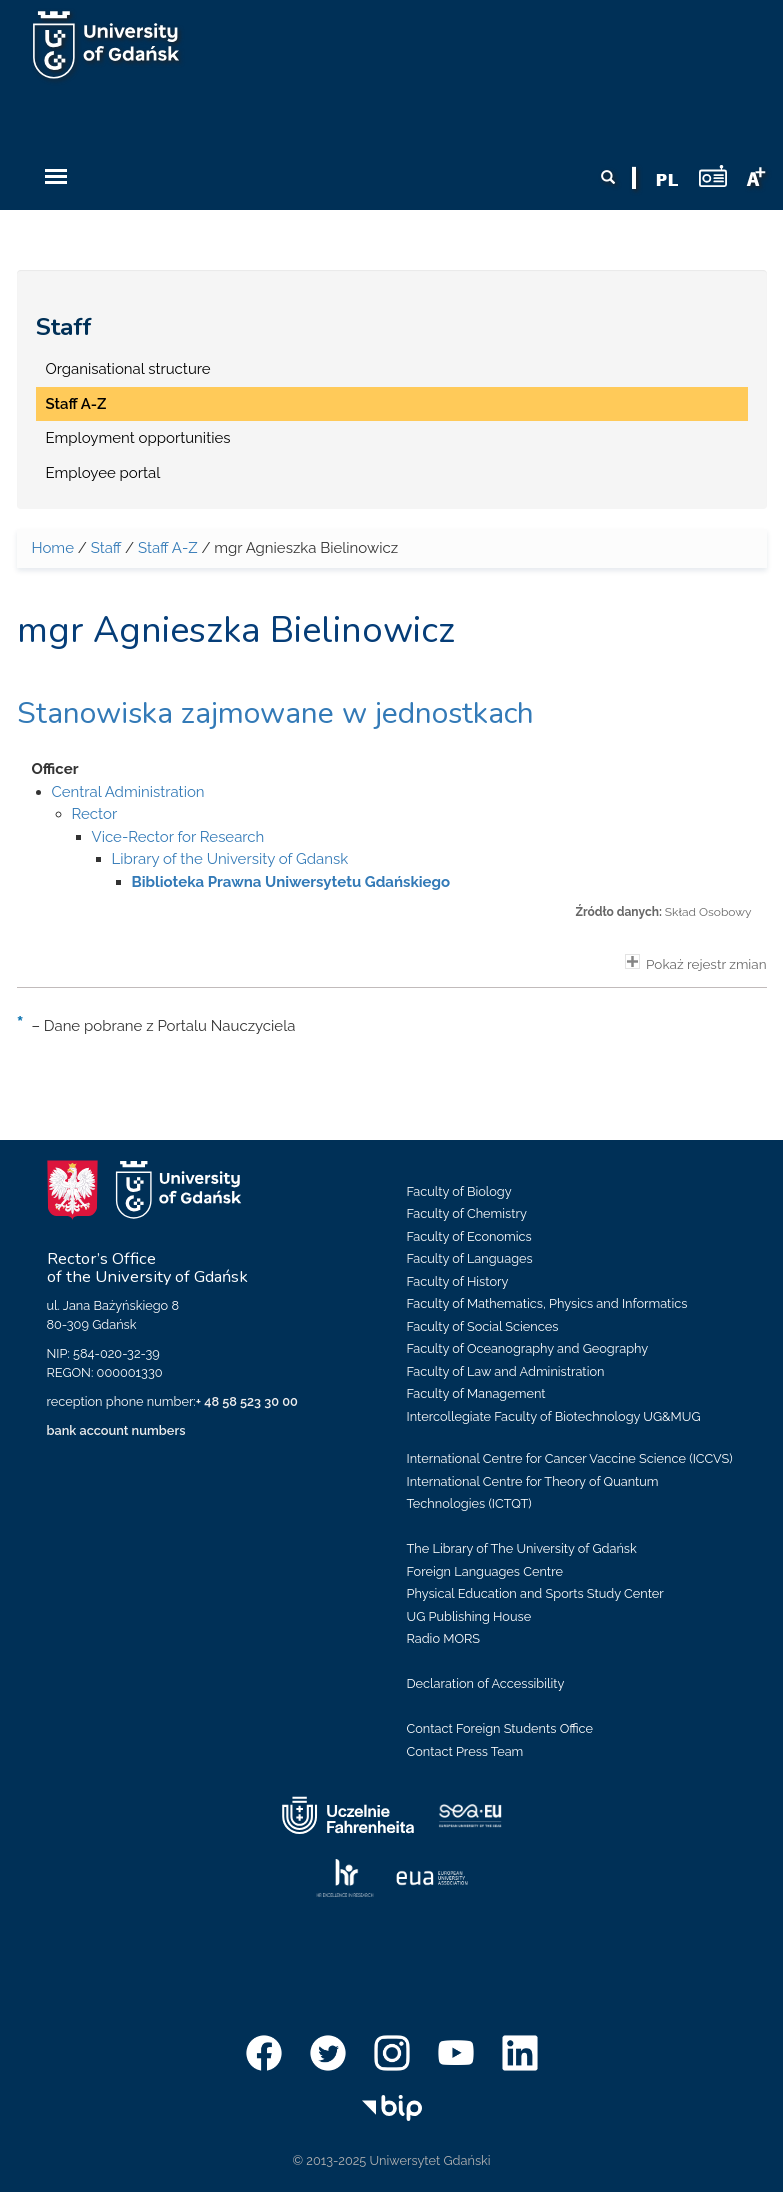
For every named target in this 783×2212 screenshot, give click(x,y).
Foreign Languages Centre (485, 1571)
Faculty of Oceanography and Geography (528, 1348)
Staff (64, 327)
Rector (95, 814)
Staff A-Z (76, 404)
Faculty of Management (476, 1393)
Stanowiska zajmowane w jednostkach (275, 713)
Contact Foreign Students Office (500, 1728)
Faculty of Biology (459, 1191)
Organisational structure (128, 369)
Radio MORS (444, 1638)
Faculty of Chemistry (467, 1213)
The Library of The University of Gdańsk (522, 1548)
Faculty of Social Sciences (483, 1326)
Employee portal (103, 473)
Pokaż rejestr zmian (696, 963)
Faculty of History (458, 1281)
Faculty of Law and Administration (506, 1371)
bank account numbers (116, 1430)
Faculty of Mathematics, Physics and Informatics (547, 1303)
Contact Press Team (465, 1751)
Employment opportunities (138, 438)
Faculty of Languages (470, 1258)
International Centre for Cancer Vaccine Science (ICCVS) (570, 1458)
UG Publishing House (469, 1616)
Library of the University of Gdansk (230, 859)
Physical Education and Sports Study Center (535, 1593)
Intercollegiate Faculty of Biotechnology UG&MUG (554, 1416)
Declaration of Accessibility (486, 1683)
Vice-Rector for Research (178, 837)
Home (53, 548)
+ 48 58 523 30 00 (247, 1401)
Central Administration (128, 792)
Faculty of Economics (469, 1236)
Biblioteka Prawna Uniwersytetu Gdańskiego (291, 882)
